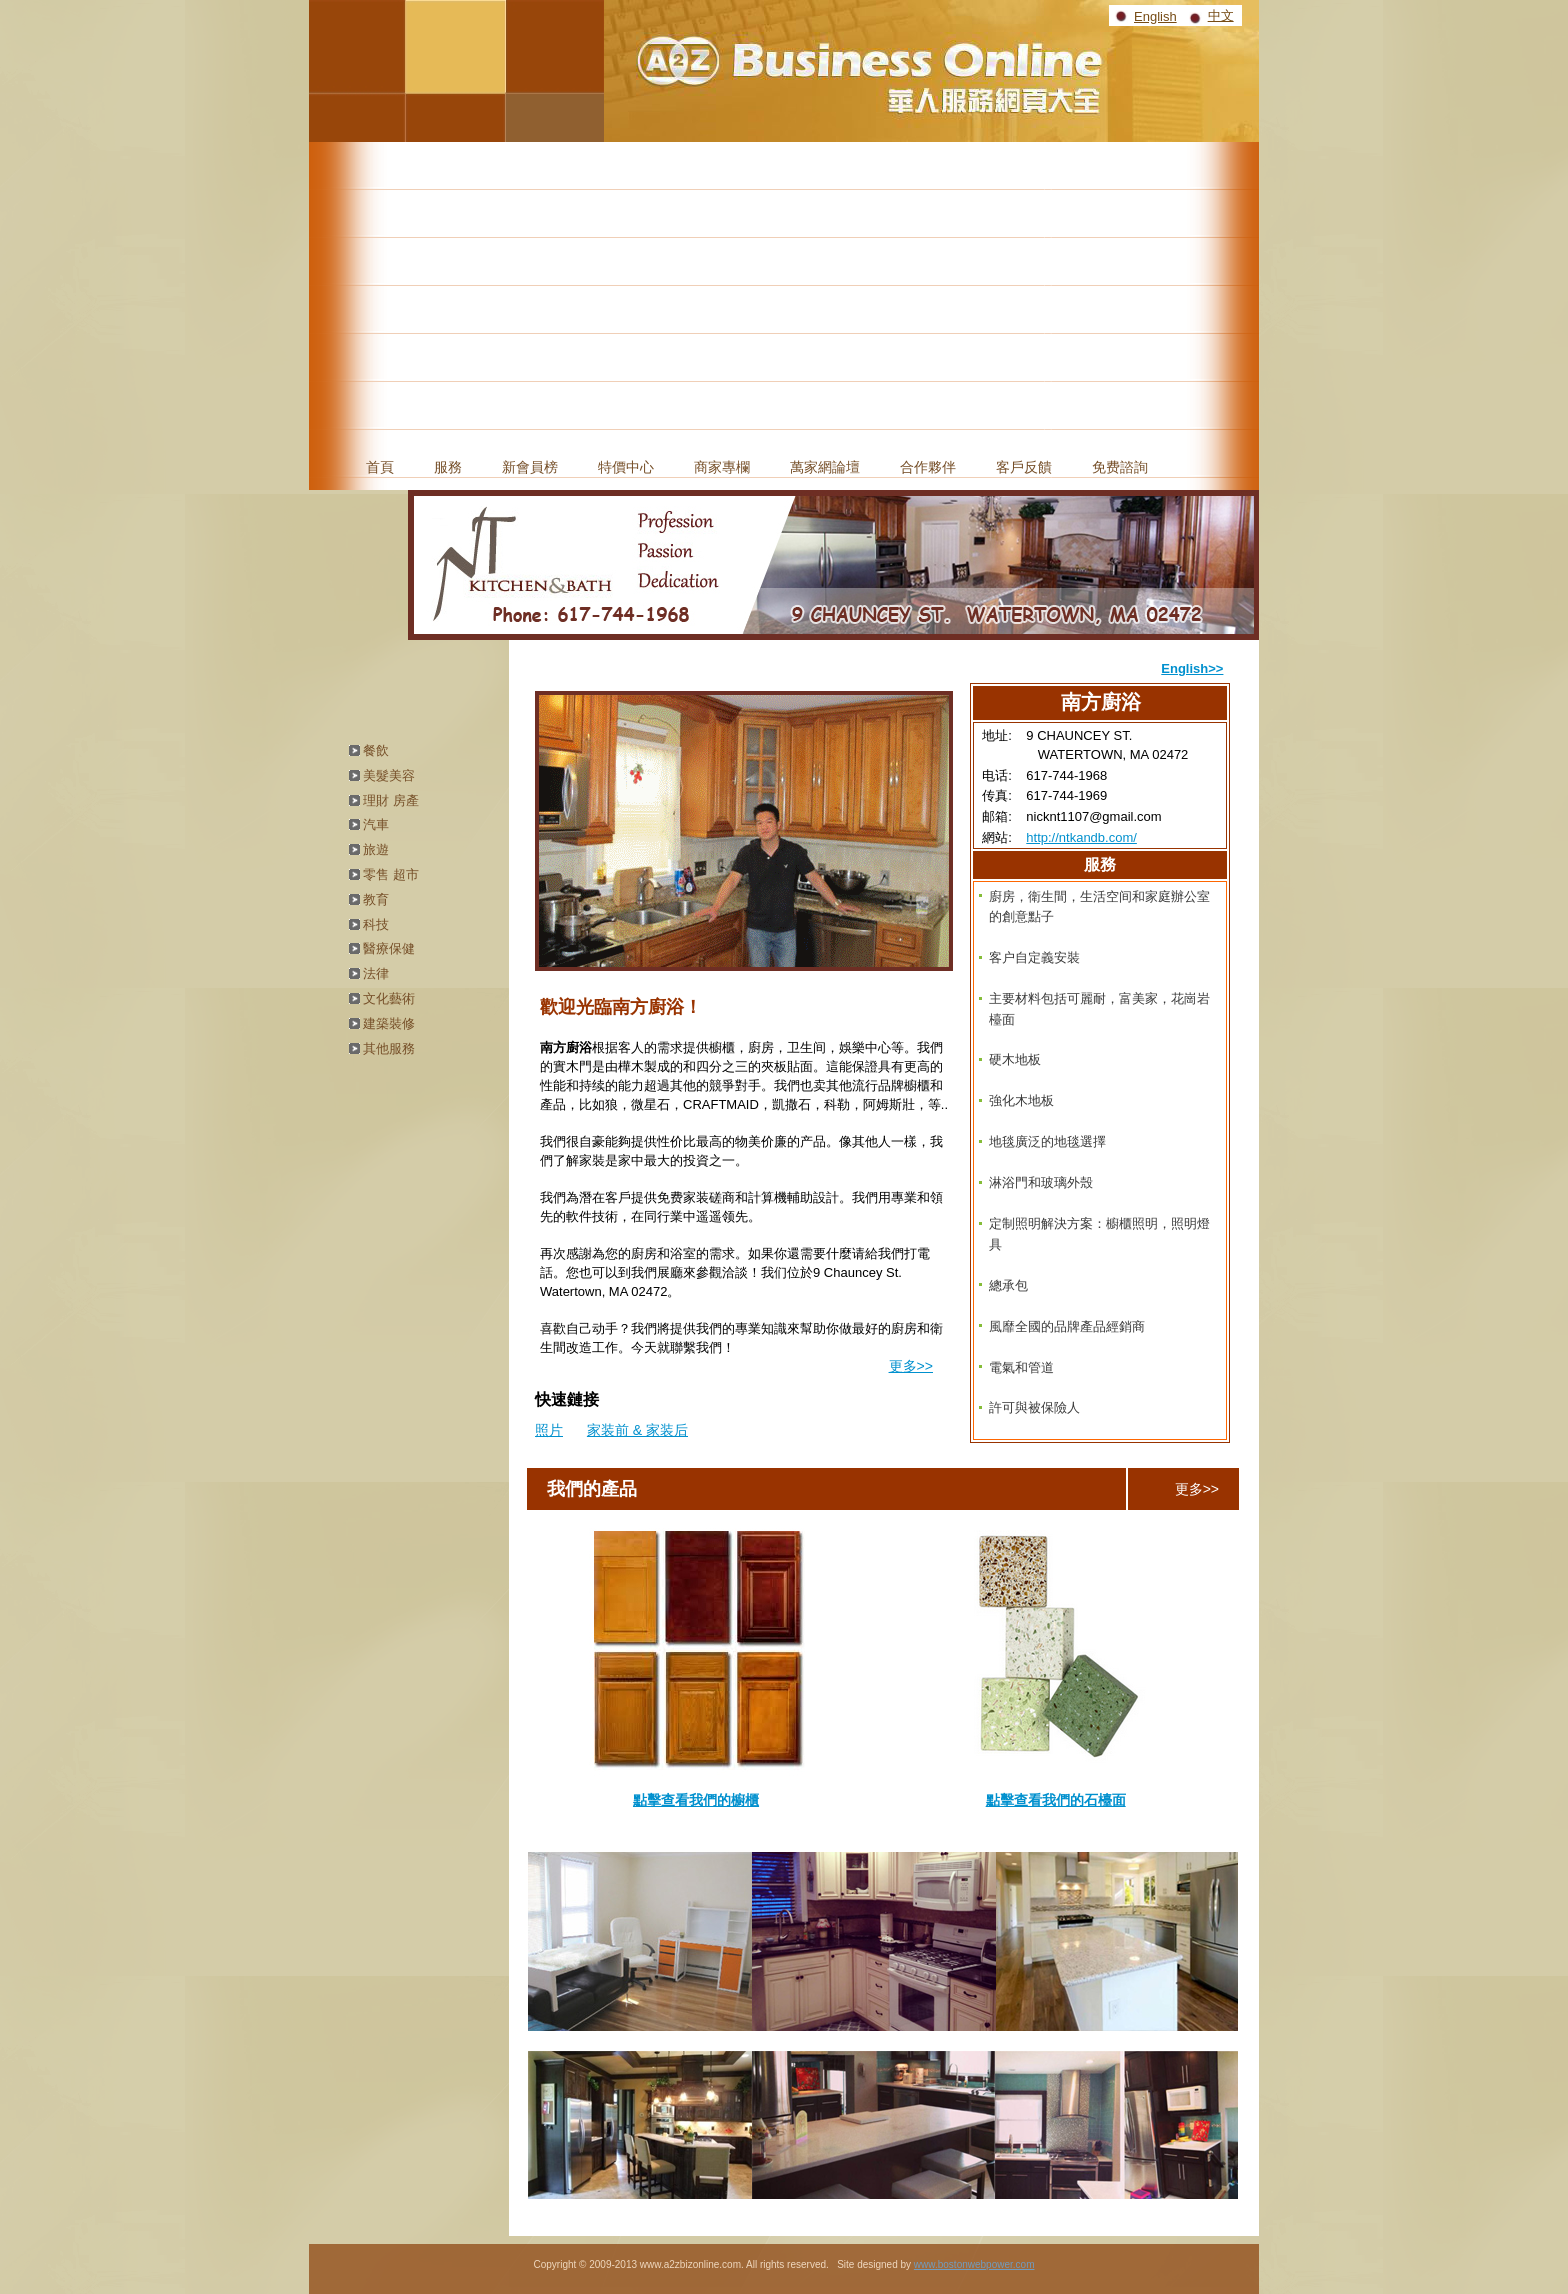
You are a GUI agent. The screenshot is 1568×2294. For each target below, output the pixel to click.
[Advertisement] (784, 292)
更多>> (911, 1366)
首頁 (380, 467)
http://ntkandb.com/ (1081, 837)
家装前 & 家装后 (637, 1430)
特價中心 (626, 467)
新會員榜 (530, 467)
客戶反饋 (1024, 467)
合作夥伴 (928, 467)
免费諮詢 (1120, 467)
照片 (549, 1430)
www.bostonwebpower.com (974, 2264)
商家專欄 (722, 467)
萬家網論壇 (825, 467)
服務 (448, 467)
